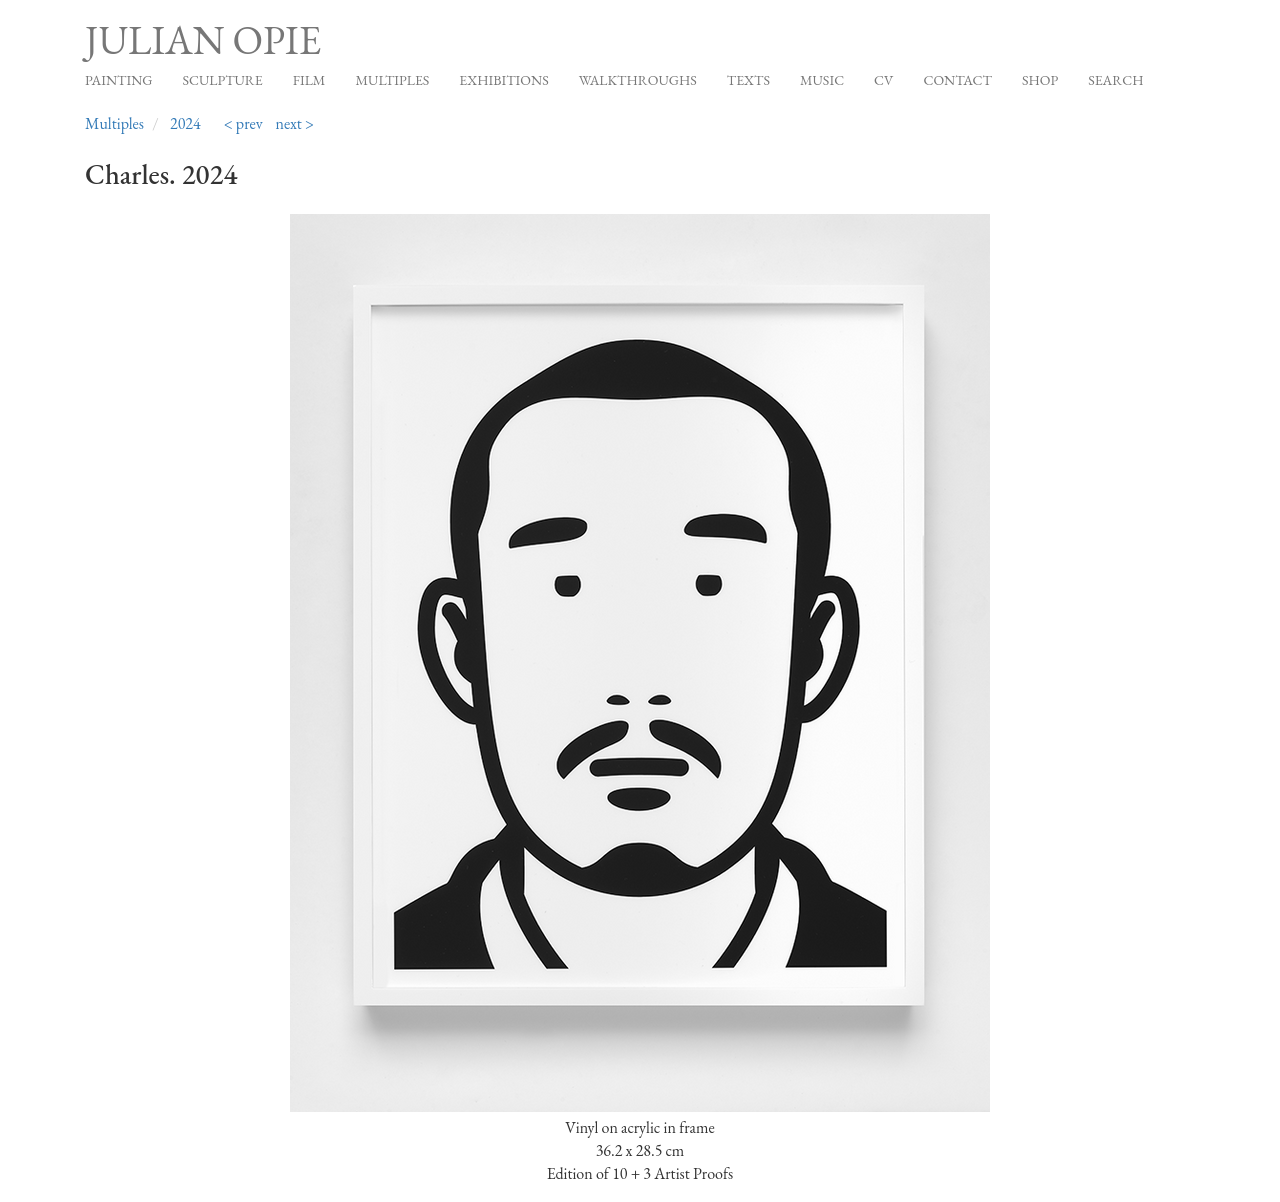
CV (883, 80)
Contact (957, 80)
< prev (243, 123)
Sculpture (222, 80)
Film (309, 80)
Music (822, 80)
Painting (118, 80)
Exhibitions (503, 80)
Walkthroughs (638, 80)
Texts (748, 80)
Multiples (392, 80)
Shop (1040, 80)
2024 (185, 123)
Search (1115, 80)
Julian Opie (203, 40)
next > (295, 123)
